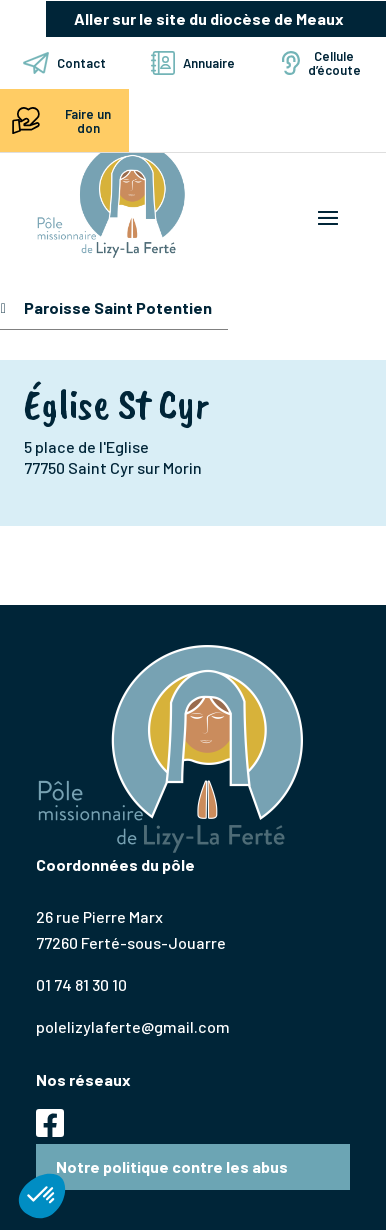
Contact (64, 63)
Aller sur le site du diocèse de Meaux (209, 18)
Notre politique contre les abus (172, 1166)
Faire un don (58, 120)
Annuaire (193, 63)
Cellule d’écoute (321, 63)
